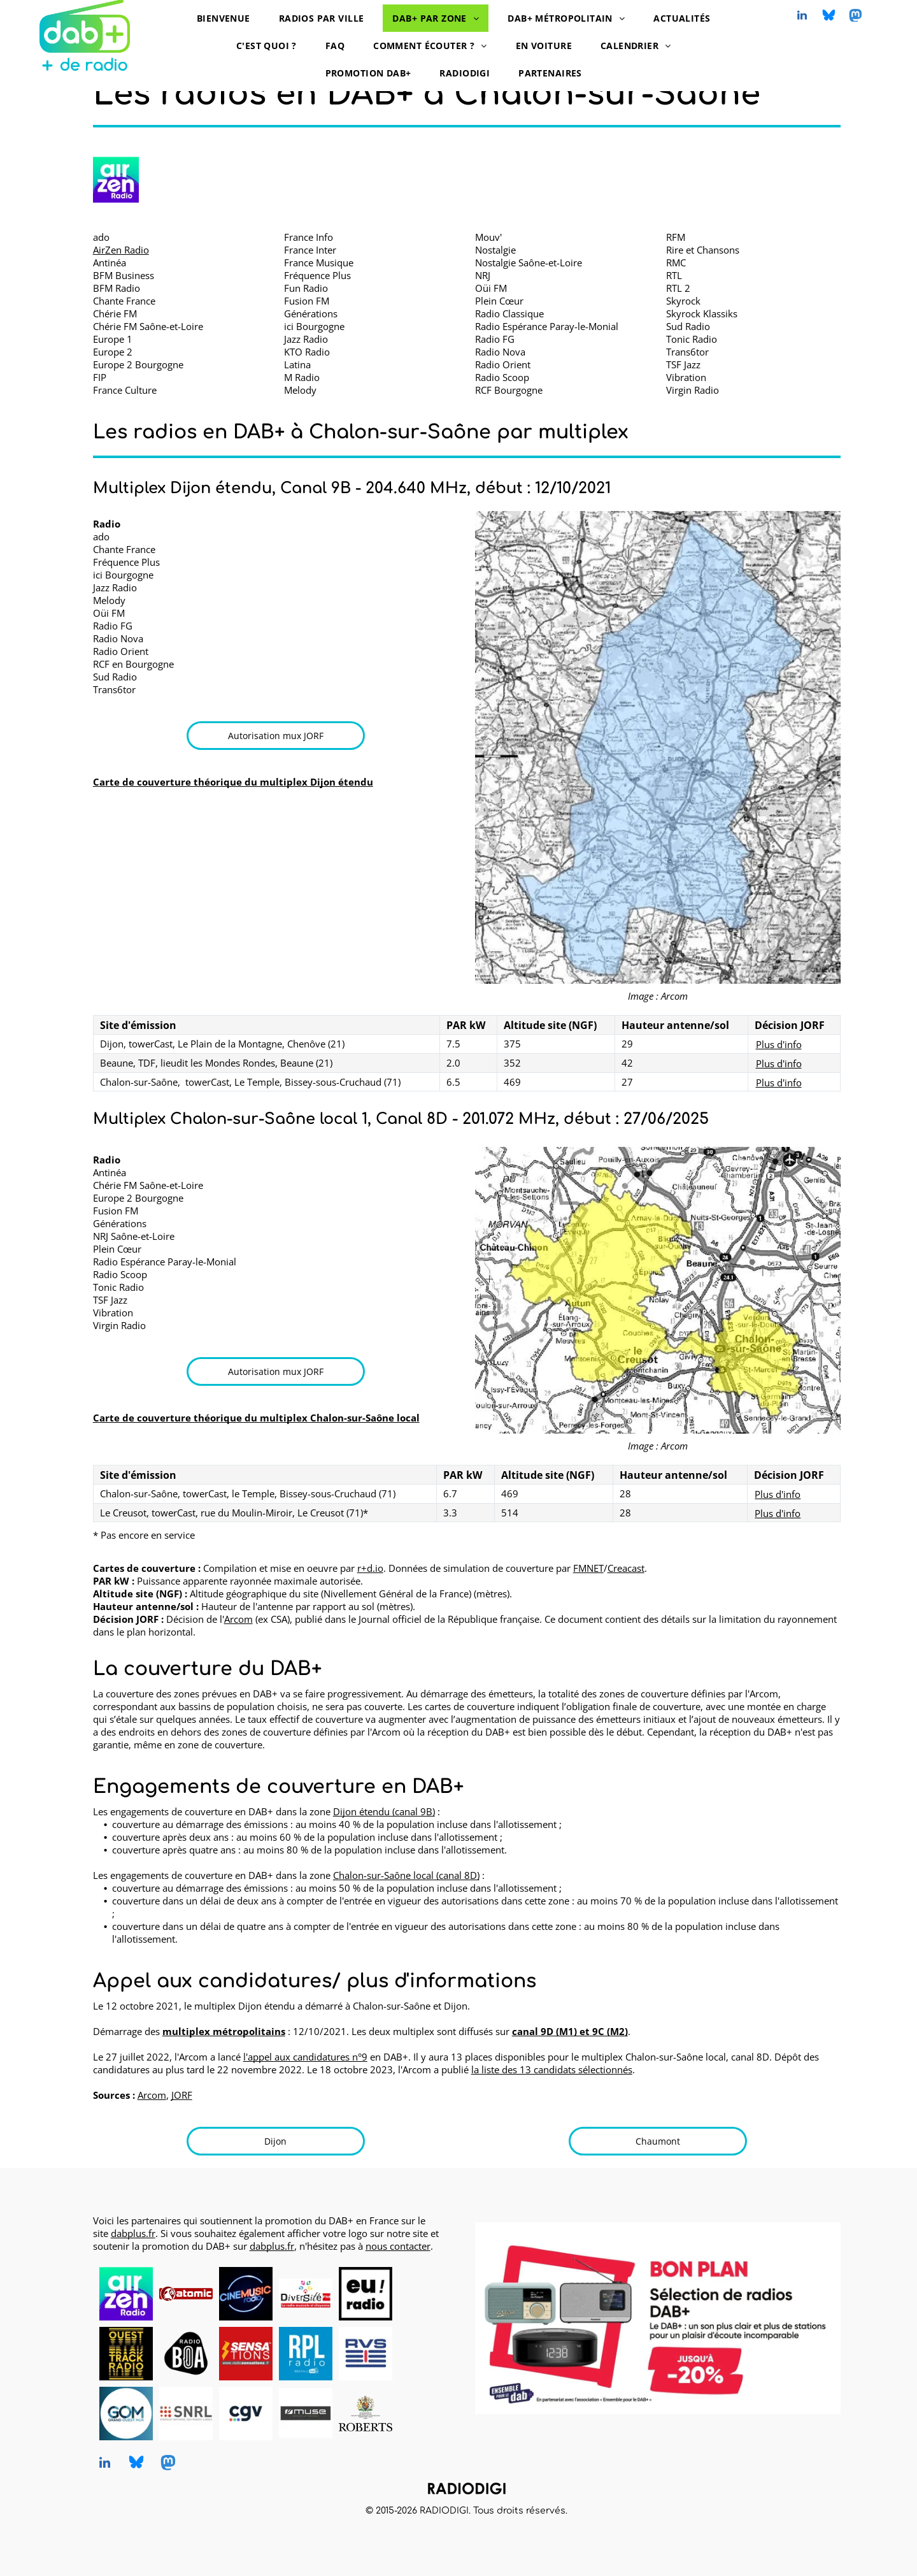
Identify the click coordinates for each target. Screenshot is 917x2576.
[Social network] (829, 17)
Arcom (238, 1619)
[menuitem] (228, 18)
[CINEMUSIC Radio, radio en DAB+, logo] (246, 2293)
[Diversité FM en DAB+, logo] (305, 2293)
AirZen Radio (121, 249)
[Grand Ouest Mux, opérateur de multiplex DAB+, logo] (126, 2413)
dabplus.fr (133, 2233)
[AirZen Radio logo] (116, 179)
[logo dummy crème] (425, 2293)
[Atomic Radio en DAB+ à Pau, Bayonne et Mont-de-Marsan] (186, 2293)
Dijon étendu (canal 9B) (384, 1811)
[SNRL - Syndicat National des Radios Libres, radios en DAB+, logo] (186, 2413)
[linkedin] (802, 17)
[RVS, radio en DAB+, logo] (365, 2353)
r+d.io (370, 1568)
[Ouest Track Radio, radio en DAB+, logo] (126, 2353)
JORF (181, 2095)
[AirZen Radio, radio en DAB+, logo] (126, 2293)
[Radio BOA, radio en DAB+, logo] (186, 2353)
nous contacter (398, 2246)
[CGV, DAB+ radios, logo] (246, 2413)
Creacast (626, 1568)
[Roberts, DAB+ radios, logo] (365, 2413)
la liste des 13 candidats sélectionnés (551, 2069)
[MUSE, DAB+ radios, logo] (305, 2413)
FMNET (588, 1568)
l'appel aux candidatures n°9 (305, 2056)
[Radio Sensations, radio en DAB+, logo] (246, 2353)
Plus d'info (779, 1044)
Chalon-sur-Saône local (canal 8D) (406, 1875)
